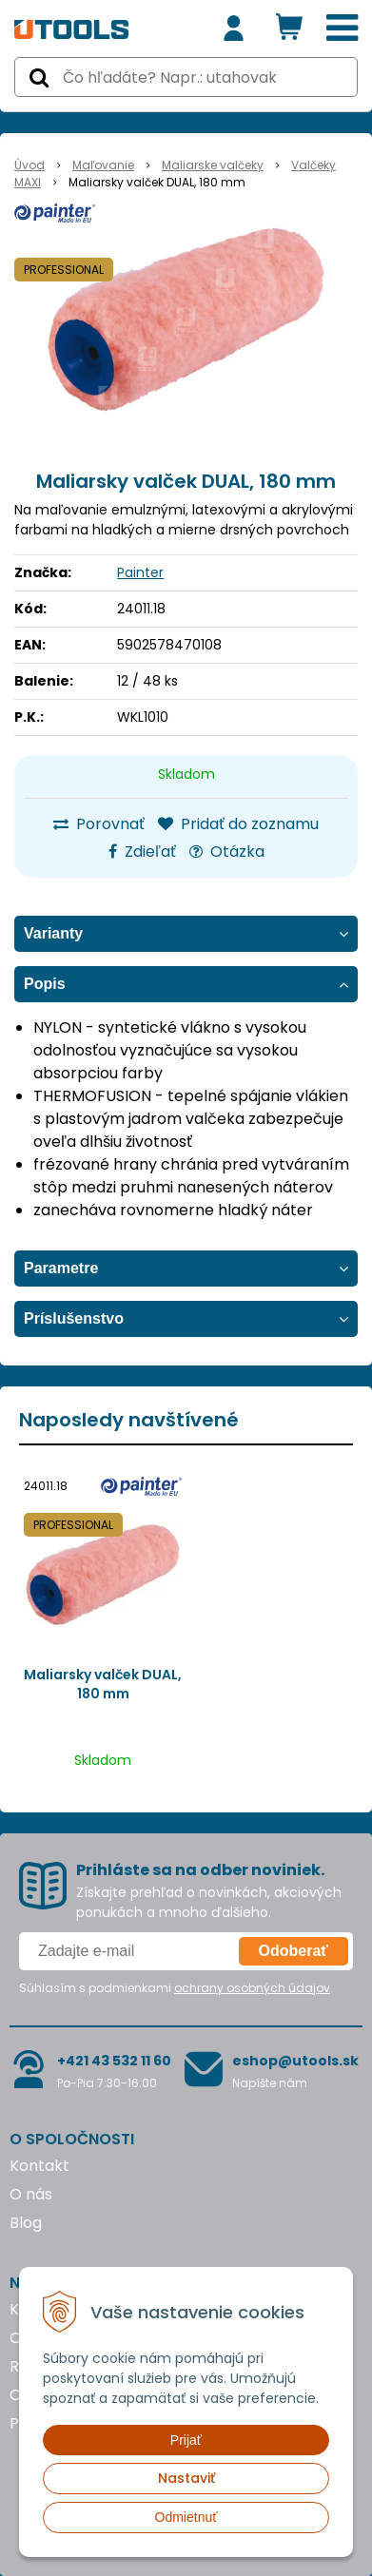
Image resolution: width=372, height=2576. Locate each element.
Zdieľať (142, 851)
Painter (140, 572)
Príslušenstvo (74, 1318)
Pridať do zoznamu (238, 824)
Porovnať (99, 824)
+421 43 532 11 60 (114, 2060)
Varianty (53, 933)
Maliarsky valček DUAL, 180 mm (103, 1684)
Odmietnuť (186, 2517)
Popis (45, 984)
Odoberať (293, 1951)
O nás (31, 2194)
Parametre (61, 1268)
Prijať (186, 2440)
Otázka (226, 851)
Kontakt (39, 2166)
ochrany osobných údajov (252, 1988)
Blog (26, 2223)
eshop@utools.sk (295, 2060)
